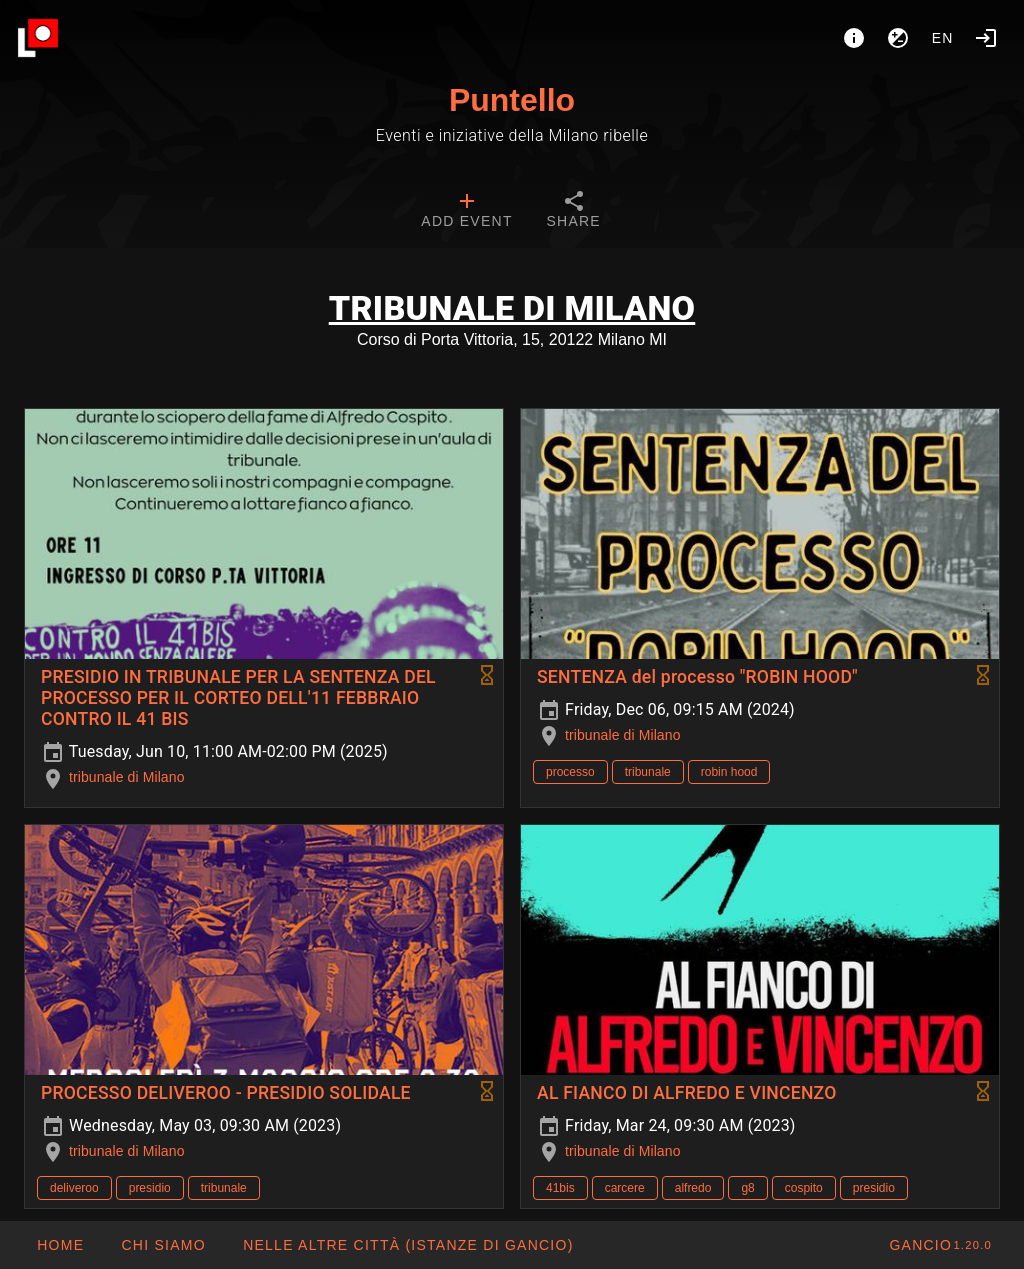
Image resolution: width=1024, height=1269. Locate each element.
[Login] (986, 38)
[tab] (466, 212)
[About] (854, 38)
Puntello (512, 100)
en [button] (943, 38)
